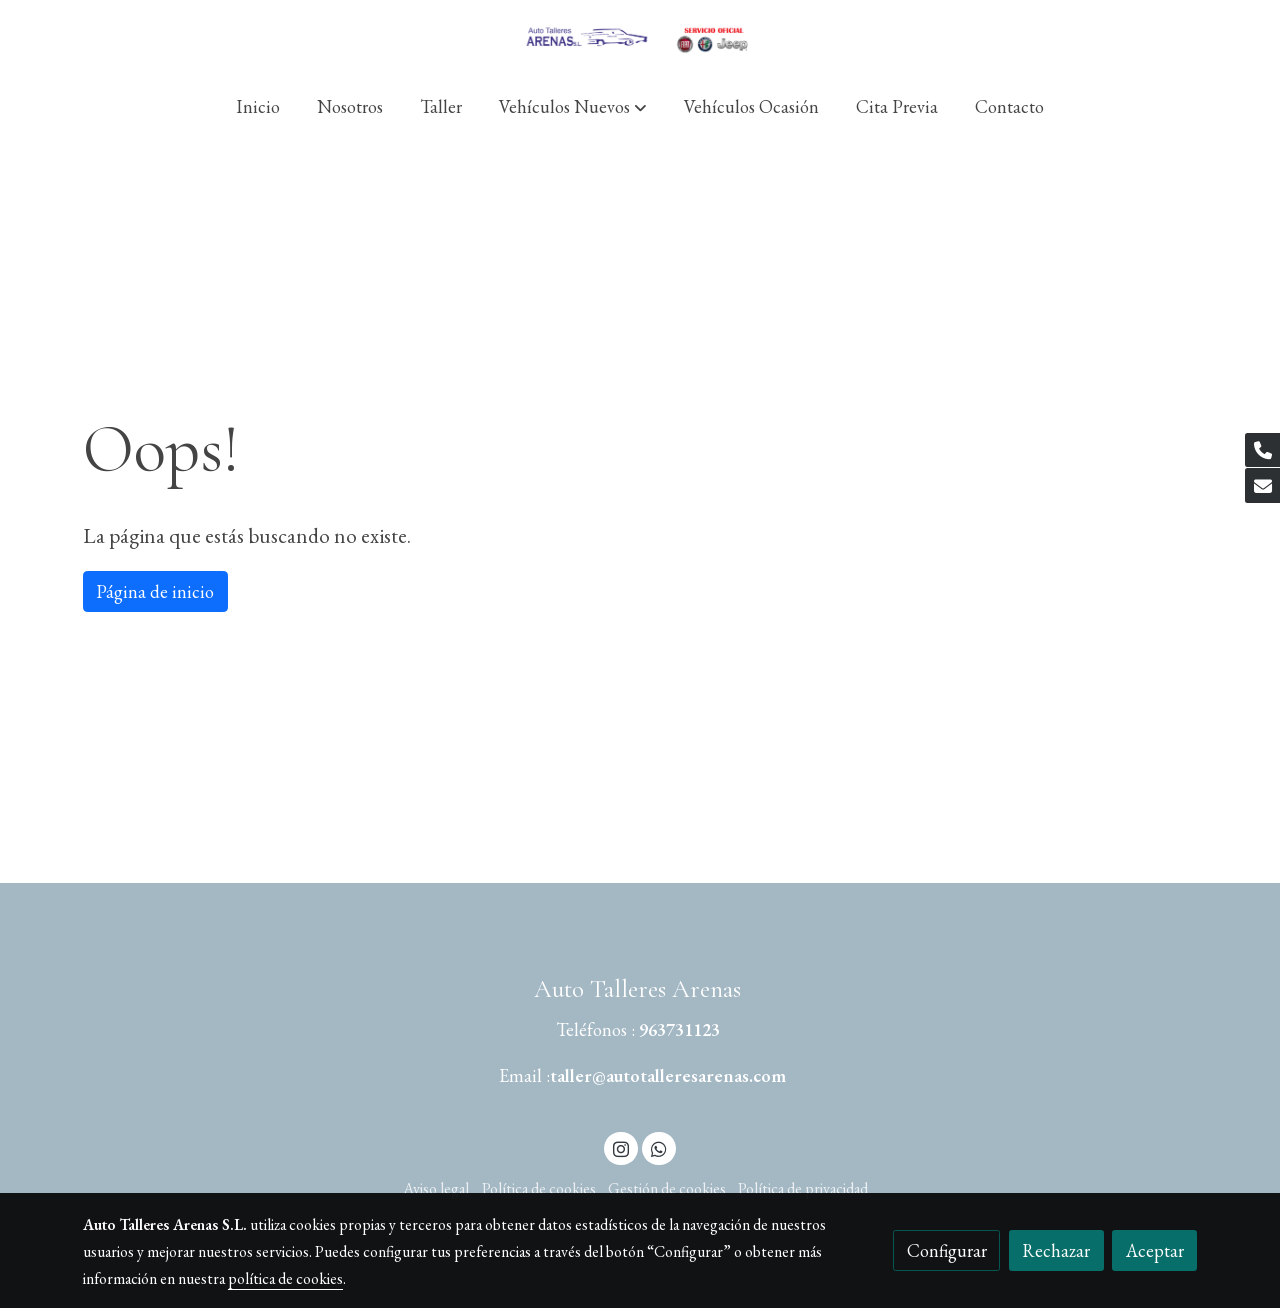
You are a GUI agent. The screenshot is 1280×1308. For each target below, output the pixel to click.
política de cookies (285, 1278)
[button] (573, 106)
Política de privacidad (803, 1188)
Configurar (947, 1250)
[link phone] (1262, 450)
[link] (640, 37)
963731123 (679, 1029)
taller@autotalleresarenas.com (668, 1075)
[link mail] (1262, 485)
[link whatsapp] (658, 1148)
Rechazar (1056, 1250)
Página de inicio (155, 591)
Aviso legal (436, 1188)
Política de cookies (539, 1188)
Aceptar (1155, 1250)
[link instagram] (621, 1148)
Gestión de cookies (667, 1188)
